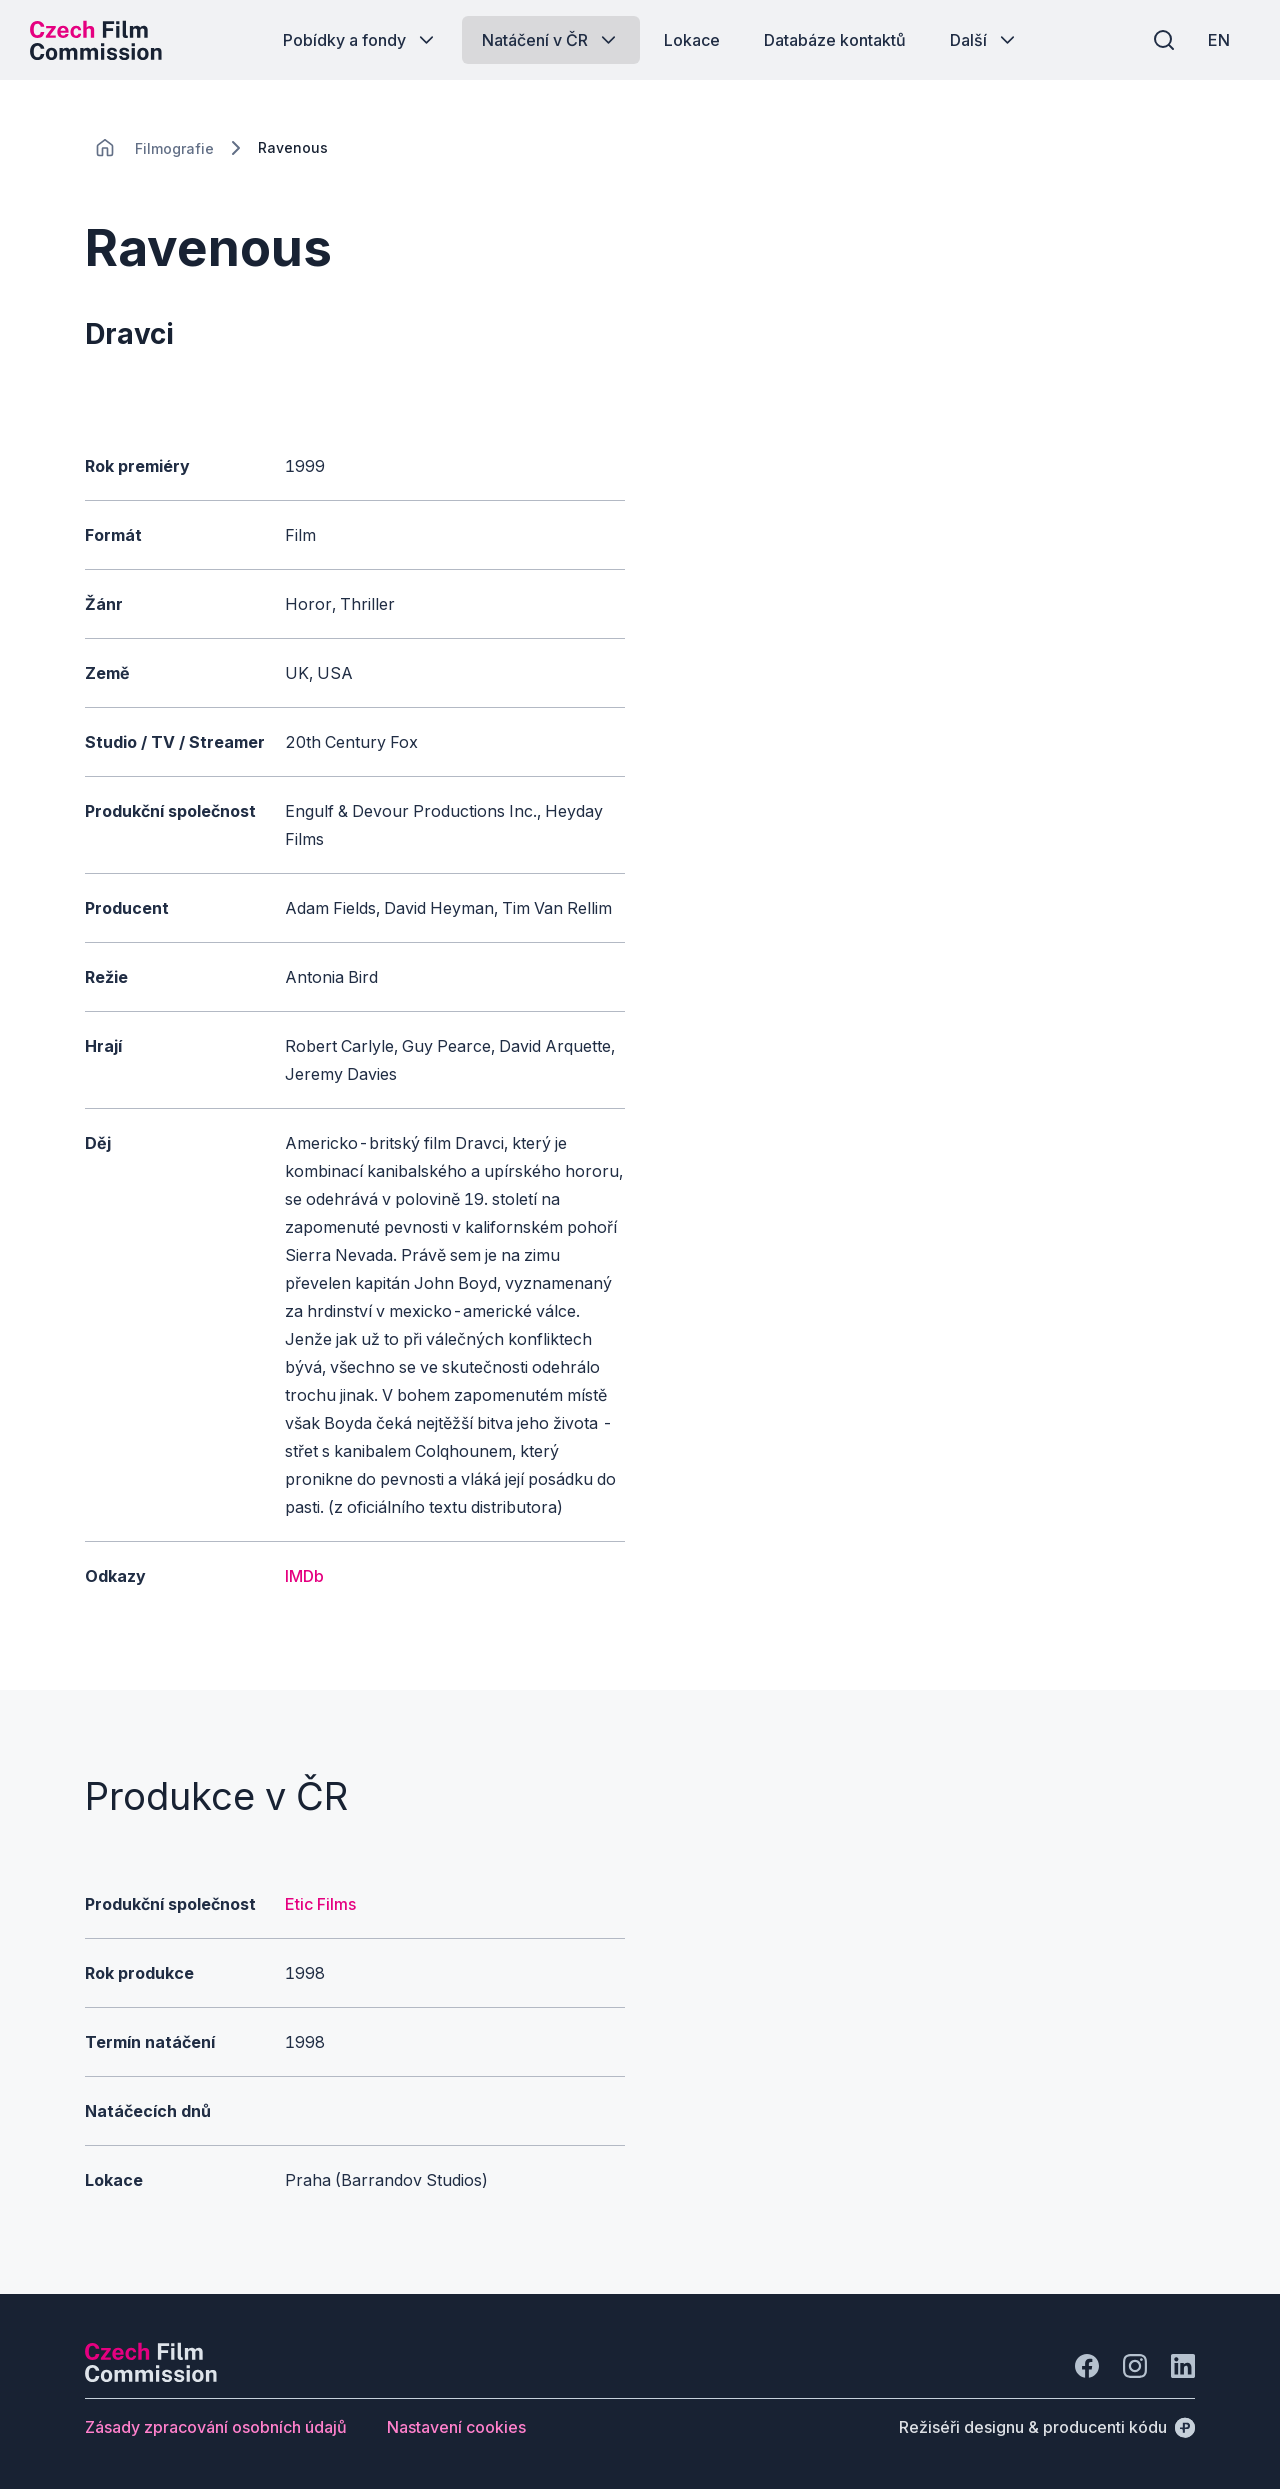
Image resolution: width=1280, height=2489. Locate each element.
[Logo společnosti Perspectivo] (151, 2376)
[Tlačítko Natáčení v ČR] (551, 40)
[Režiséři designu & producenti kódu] (1047, 2427)
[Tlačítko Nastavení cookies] (456, 2427)
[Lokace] (174, 148)
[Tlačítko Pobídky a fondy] (360, 40)
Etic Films (320, 1904)
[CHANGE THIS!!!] (105, 148)
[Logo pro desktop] (96, 40)
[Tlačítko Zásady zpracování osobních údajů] (216, 2427)
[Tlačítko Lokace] (692, 40)
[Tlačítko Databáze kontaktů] (835, 40)
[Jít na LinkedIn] (1183, 2366)
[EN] (1219, 40)
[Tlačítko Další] (984, 40)
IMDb (304, 1576)
